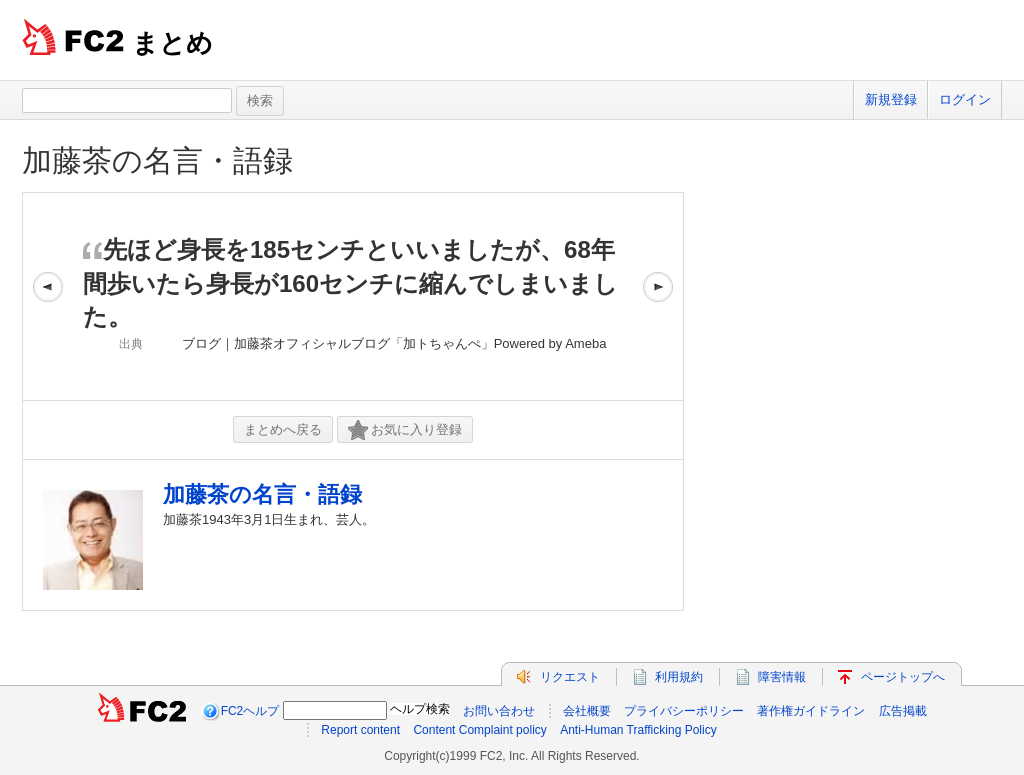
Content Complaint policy (479, 730)
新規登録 (891, 99)
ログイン (965, 99)
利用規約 (679, 677)
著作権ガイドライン (811, 711)
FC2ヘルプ (250, 711)
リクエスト (570, 677)
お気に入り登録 (405, 430)
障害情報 (782, 677)
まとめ (172, 43)
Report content (360, 730)
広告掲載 (903, 711)
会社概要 (587, 711)
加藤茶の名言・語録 (157, 160)
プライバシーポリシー (684, 711)
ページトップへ (903, 677)
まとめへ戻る (283, 429)
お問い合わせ (499, 711)
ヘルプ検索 (420, 709)
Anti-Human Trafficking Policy (638, 730)
